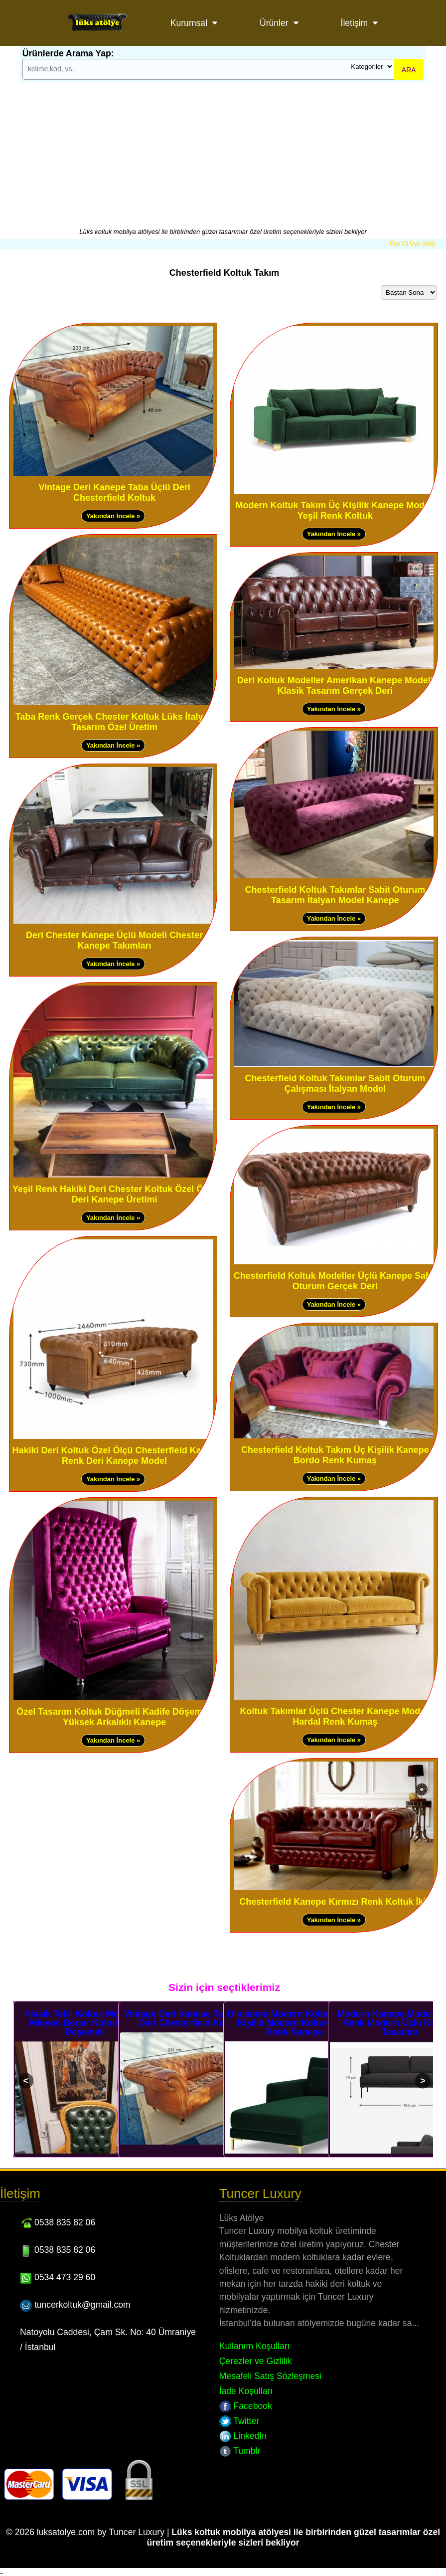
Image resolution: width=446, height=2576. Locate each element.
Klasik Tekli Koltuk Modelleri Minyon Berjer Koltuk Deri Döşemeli (85, 2023)
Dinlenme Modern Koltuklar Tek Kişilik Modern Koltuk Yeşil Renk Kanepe (295, 2023)
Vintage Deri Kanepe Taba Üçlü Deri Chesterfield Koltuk (114, 492)
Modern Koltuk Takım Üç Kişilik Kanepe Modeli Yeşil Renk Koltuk (335, 510)
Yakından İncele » (113, 516)
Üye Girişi (423, 243)
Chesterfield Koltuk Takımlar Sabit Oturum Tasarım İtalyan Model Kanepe (335, 895)
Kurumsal (188, 23)
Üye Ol (399, 243)
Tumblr (240, 2451)
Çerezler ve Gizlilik (255, 2361)
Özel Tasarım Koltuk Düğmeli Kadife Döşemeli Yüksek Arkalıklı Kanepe (114, 1717)
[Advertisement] (223, 152)
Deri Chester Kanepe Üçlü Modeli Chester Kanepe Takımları (114, 940)
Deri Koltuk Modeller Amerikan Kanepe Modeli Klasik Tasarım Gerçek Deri (335, 685)
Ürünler (274, 23)
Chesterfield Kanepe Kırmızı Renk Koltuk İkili (335, 1902)
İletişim (354, 23)
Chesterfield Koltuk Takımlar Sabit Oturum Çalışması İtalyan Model (335, 1083)
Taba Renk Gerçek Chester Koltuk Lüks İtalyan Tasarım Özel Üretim (114, 722)
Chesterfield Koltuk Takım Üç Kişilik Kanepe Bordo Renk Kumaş (335, 1455)
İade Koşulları (246, 2391)
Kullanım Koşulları (254, 2346)
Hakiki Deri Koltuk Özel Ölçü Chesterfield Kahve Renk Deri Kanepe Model (114, 1455)
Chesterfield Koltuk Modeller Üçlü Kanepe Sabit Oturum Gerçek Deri (335, 1281)
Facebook (245, 2406)
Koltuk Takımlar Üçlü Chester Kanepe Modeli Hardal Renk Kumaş (335, 1716)
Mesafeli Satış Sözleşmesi (270, 2376)
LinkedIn (243, 2436)
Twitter (239, 2421)
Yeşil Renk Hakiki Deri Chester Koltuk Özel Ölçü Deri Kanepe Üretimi (114, 1194)
